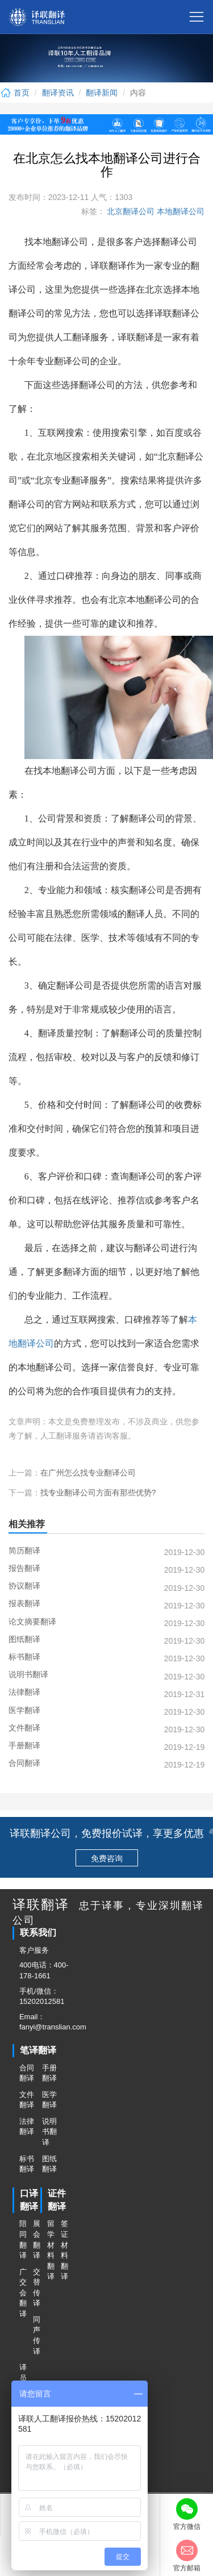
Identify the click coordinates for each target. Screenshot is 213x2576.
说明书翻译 (49, 2131)
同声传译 (36, 2335)
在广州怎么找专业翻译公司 (88, 1472)
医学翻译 (49, 2100)
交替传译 (36, 2287)
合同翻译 (26, 2073)
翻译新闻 (102, 92)
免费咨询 (107, 1858)
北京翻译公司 (130, 211)
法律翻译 (26, 2126)
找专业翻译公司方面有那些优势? (98, 1492)
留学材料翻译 (50, 2250)
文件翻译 (26, 2100)
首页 (15, 92)
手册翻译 (49, 2073)
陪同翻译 (22, 2239)
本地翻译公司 (179, 211)
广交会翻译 (22, 2292)
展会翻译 (36, 2239)
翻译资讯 (58, 92)
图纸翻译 (49, 2164)
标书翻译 (26, 2164)
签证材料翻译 (64, 2250)
